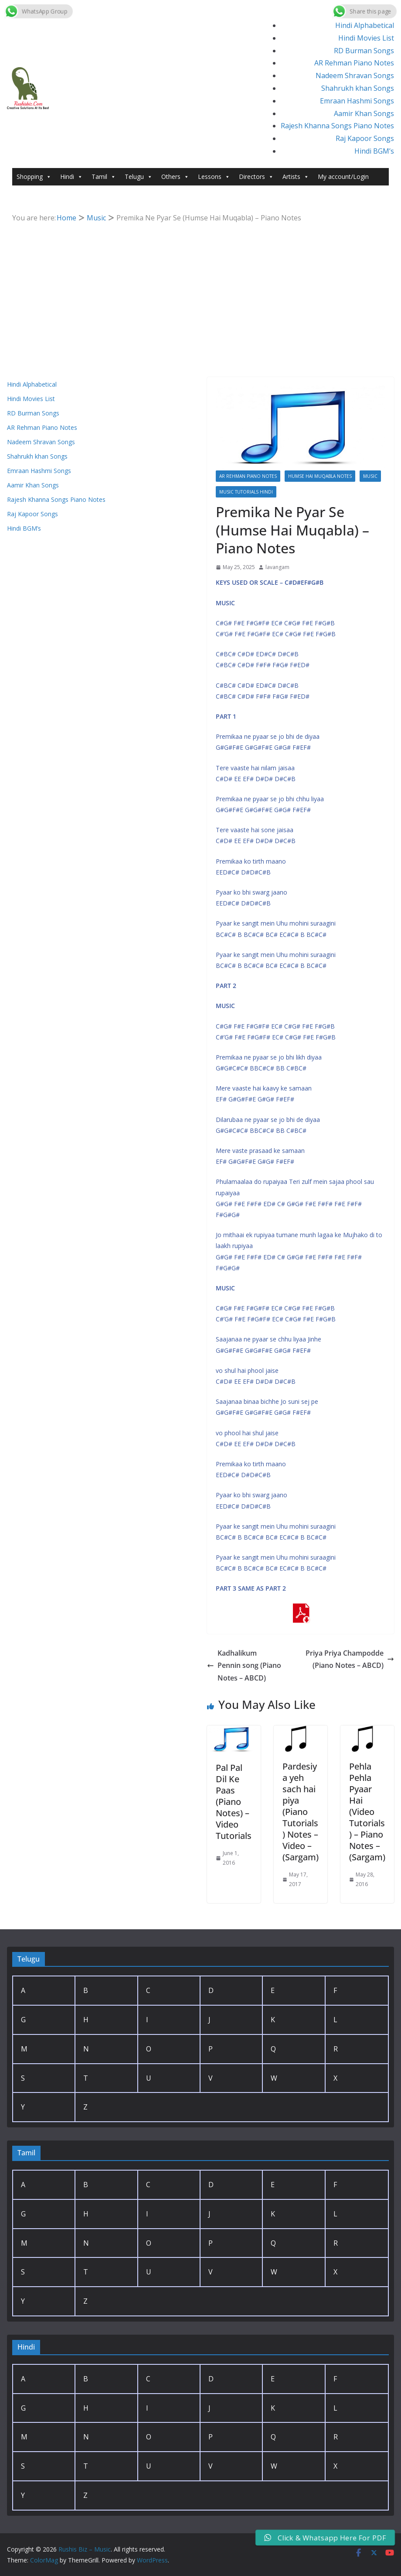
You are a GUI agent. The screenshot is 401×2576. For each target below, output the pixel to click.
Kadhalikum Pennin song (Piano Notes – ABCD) (244, 1665)
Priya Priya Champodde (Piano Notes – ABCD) (350, 1659)
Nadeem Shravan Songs (355, 75)
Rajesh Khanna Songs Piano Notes (337, 125)
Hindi (71, 176)
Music (370, 476)
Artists (295, 176)
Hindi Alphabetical (364, 25)
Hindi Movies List (366, 38)
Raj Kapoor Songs (365, 138)
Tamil (104, 176)
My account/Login (343, 176)
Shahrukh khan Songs (357, 88)
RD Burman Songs (364, 50)
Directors (256, 176)
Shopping (34, 176)
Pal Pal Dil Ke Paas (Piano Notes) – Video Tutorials (233, 1802)
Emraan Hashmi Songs (357, 101)
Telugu (139, 176)
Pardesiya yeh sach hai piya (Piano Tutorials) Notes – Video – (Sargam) (300, 1811)
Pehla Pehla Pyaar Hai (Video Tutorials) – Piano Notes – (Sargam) (367, 1811)
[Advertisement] (200, 290)
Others (175, 176)
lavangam (277, 567)
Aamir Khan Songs (364, 113)
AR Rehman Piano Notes (354, 63)
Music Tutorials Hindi (246, 492)
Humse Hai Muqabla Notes (320, 476)
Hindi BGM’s (374, 151)
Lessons (214, 176)
